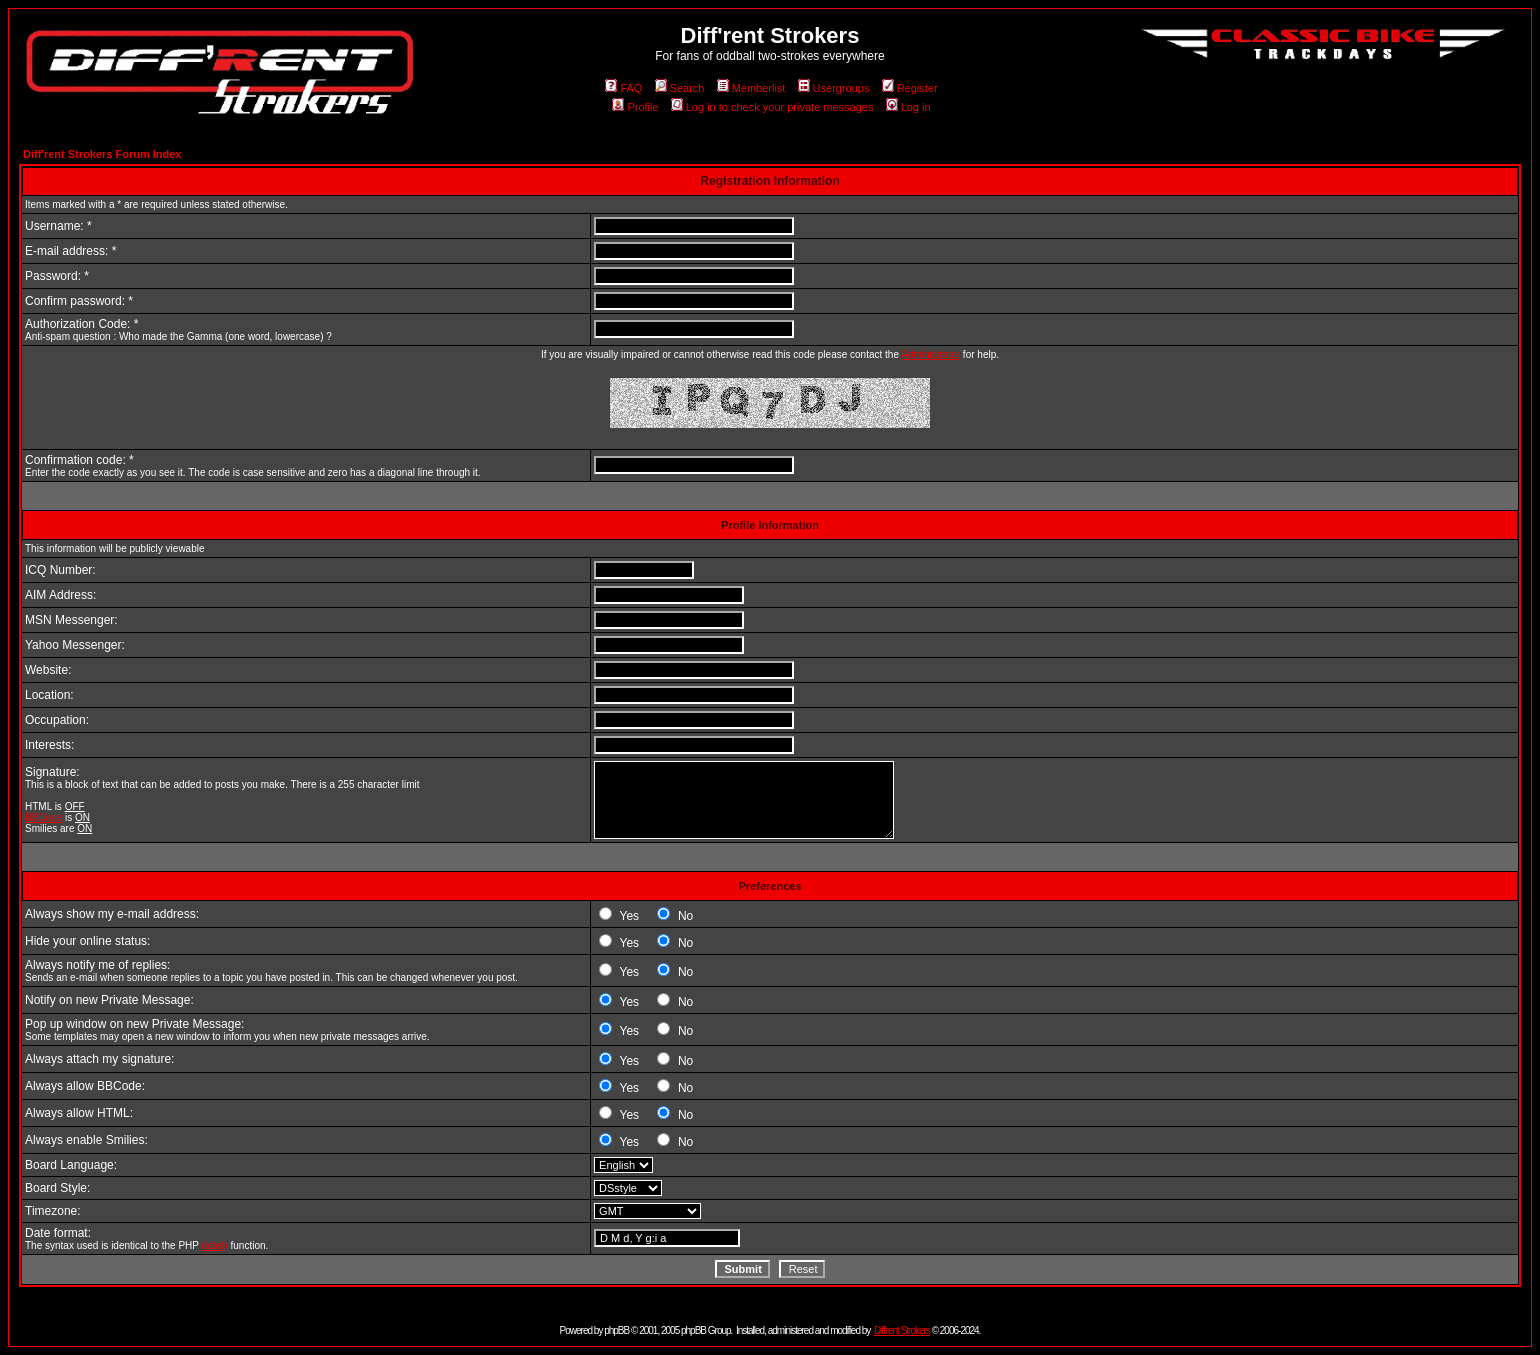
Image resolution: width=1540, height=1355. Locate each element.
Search (680, 88)
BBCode (43, 817)
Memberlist (751, 88)
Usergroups (834, 88)
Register (910, 88)
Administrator (930, 354)
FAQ (623, 88)
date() (215, 1245)
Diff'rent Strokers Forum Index (102, 154)
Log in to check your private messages (772, 107)
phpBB (616, 1330)
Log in (908, 107)
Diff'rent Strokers (902, 1330)
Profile (635, 107)
